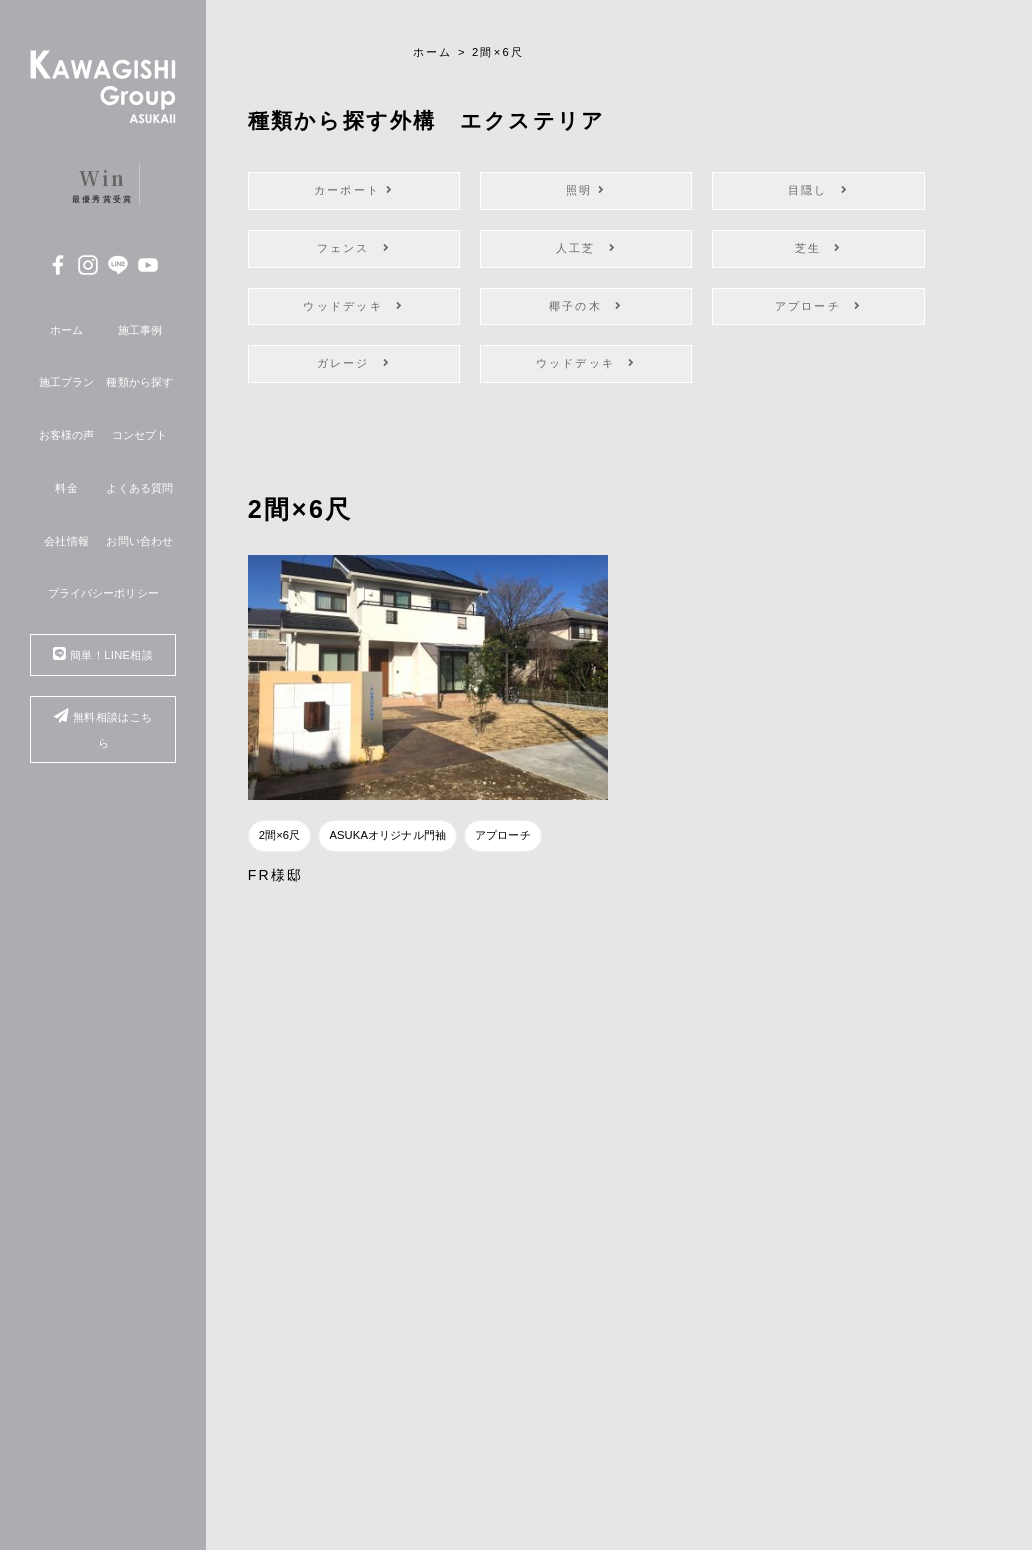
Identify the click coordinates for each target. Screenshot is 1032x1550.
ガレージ (354, 363)
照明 (586, 190)
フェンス (354, 248)
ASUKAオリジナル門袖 (387, 835)
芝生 (819, 248)
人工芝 (586, 248)
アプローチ (819, 306)
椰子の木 (586, 306)
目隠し (818, 190)
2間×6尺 (280, 835)
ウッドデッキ (353, 306)
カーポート (354, 190)
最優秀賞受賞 (103, 184)
